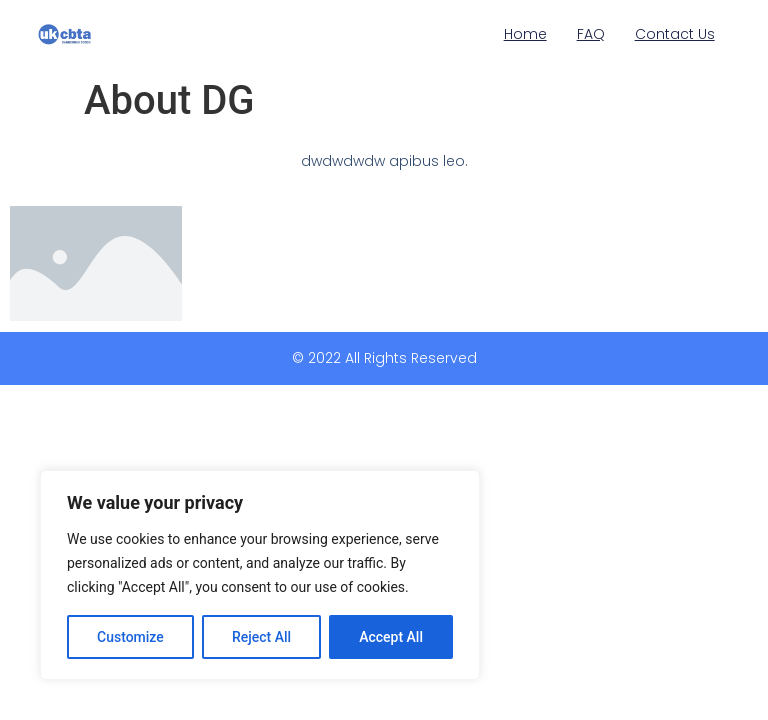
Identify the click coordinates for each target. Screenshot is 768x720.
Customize (130, 637)
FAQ (591, 34)
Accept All (391, 637)
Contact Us (675, 34)
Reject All (261, 637)
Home (525, 34)
